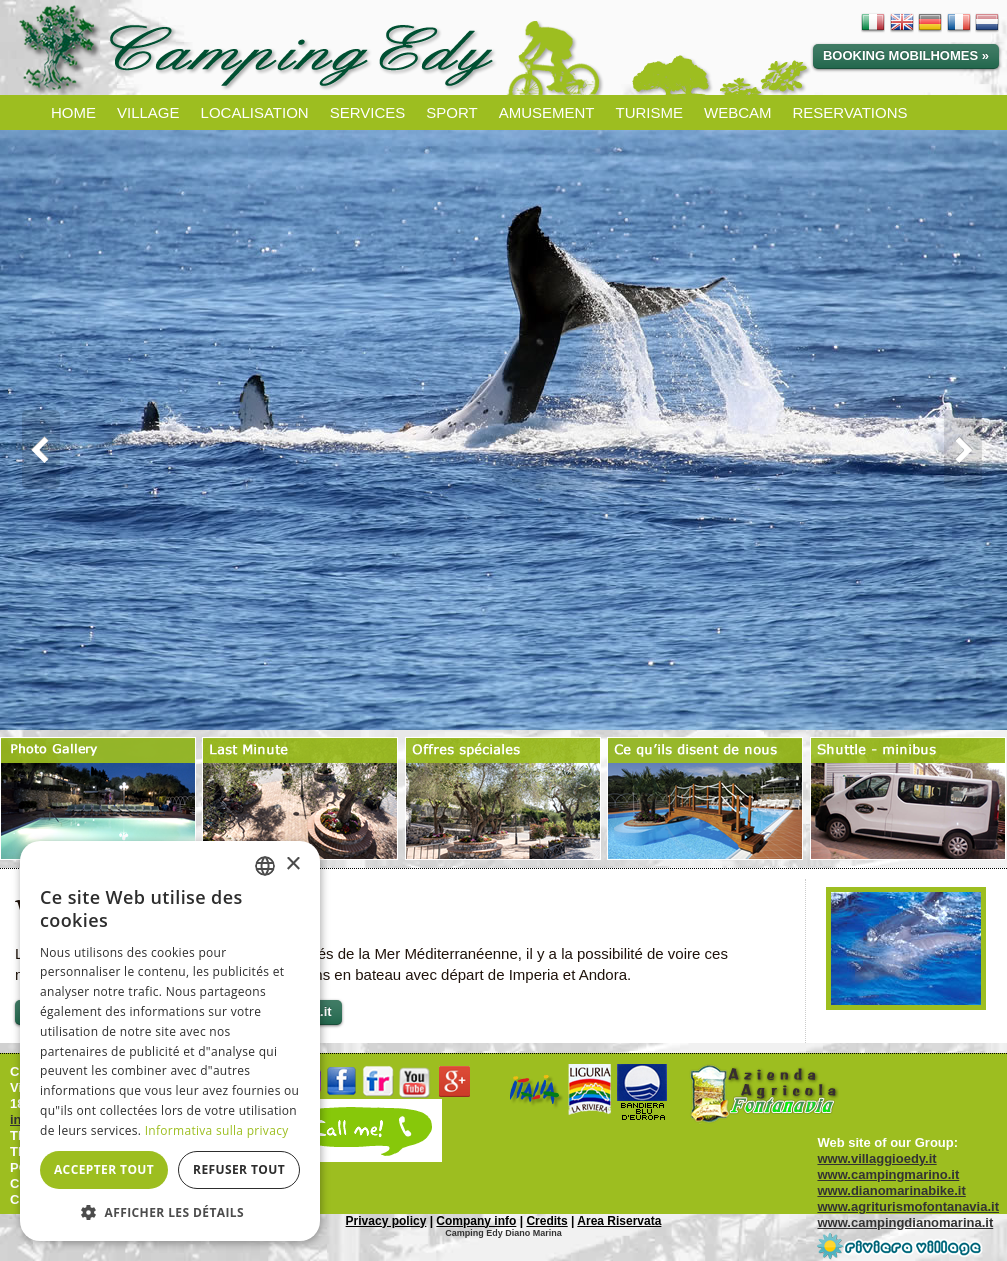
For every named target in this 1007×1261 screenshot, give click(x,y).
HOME (73, 112)
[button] (170, 1211)
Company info (476, 1221)
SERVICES (368, 112)
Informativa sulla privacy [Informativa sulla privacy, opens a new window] (217, 1130)
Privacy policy (386, 1221)
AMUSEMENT (547, 112)
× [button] (292, 864)
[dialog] (170, 1041)
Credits (546, 1221)
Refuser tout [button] (239, 1169)
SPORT (451, 112)
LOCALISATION (255, 112)
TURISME (649, 112)
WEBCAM (738, 112)
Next (973, 450)
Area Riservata (619, 1221)
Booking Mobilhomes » (906, 55)
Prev (34, 450)
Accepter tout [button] (104, 1169)
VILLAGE (148, 112)
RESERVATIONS (849, 112)
